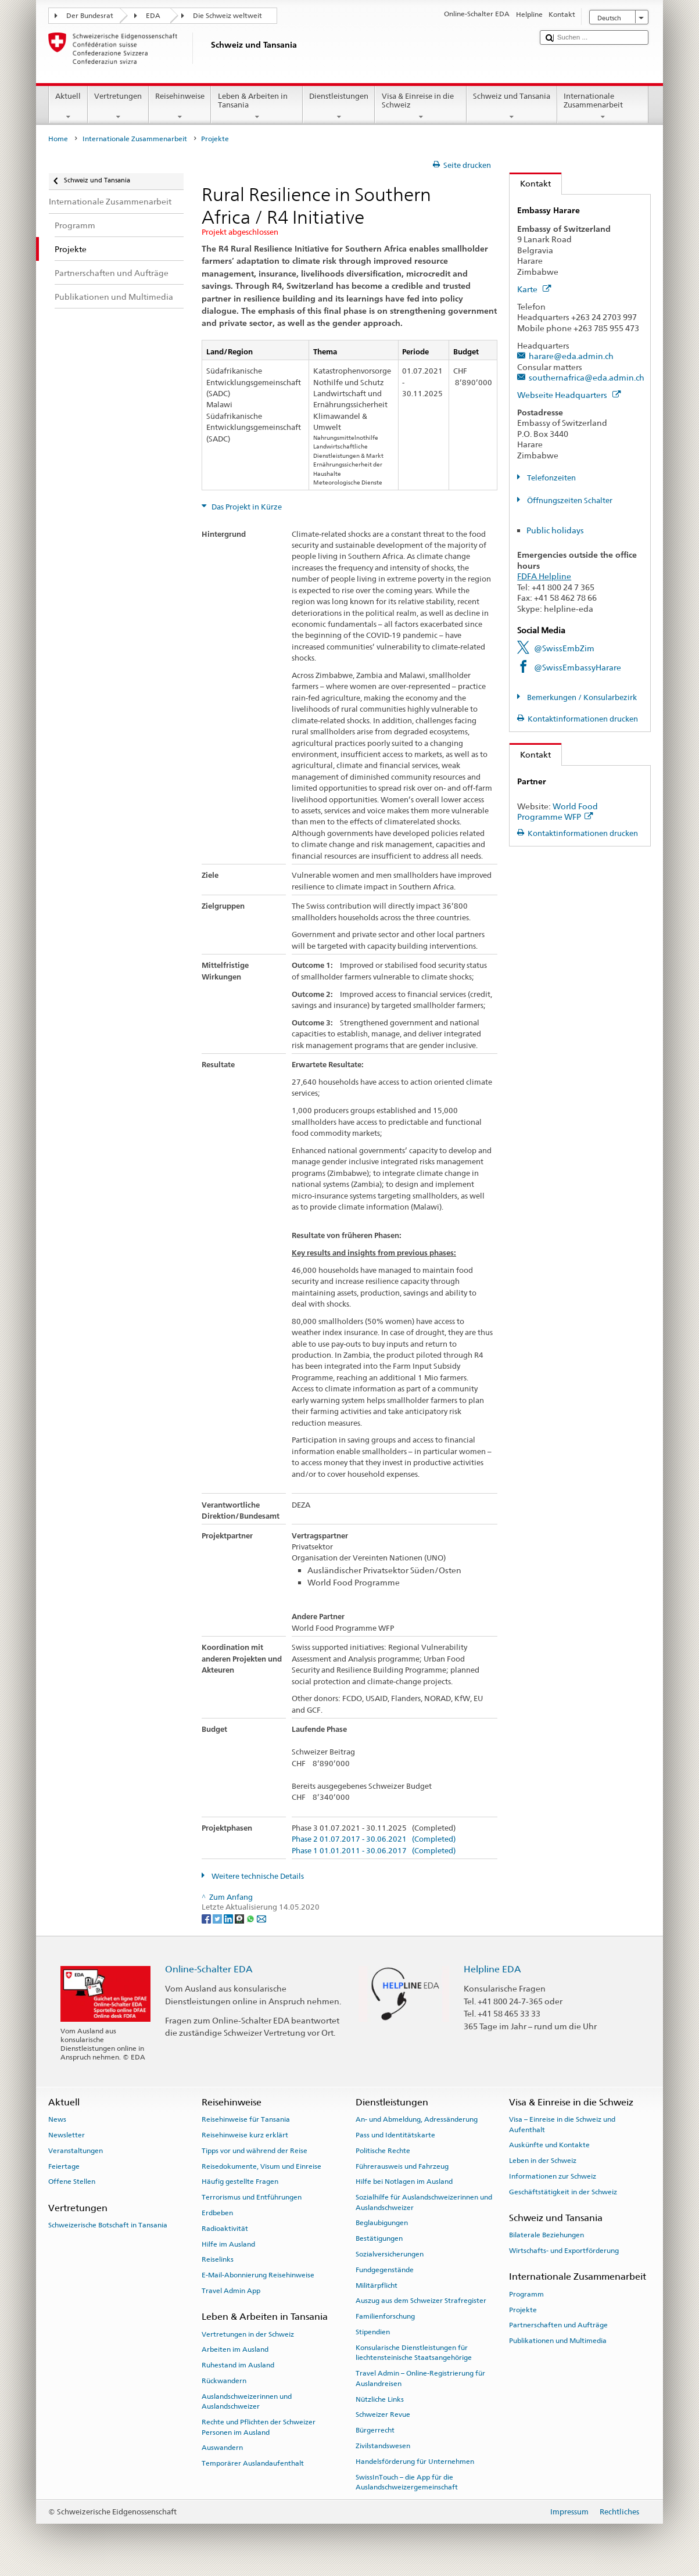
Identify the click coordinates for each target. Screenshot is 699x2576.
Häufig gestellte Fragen (240, 2181)
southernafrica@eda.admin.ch (586, 377)
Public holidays (555, 530)
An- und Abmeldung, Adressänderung (417, 2119)
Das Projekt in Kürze (246, 507)
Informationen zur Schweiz (552, 2176)
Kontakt (530, 183)
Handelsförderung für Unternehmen (415, 2461)
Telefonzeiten (550, 477)
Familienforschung (385, 2316)
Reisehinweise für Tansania (246, 2119)
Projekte (523, 2309)
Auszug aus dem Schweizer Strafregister (421, 2301)
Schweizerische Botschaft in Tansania (107, 2225)
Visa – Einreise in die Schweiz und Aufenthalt (562, 2124)
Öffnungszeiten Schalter (568, 500)
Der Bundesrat (89, 16)
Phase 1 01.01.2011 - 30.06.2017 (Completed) (374, 1851)
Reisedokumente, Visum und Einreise (261, 2166)
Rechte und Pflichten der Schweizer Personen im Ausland (259, 2427)
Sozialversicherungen (390, 2254)
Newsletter (66, 2135)
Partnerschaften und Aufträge (558, 2325)
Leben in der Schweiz (542, 2161)
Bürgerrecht (375, 2430)
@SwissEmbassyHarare (577, 667)
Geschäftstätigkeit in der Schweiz (563, 2192)
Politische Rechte (383, 2151)
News (57, 2119)
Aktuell (68, 106)
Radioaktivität (225, 2229)
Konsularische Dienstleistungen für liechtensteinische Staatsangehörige (414, 2353)
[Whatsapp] (251, 1918)
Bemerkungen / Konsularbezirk (581, 697)
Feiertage (64, 2166)
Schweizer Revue (383, 2414)
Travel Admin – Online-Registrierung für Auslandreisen (420, 2378)
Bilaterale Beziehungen (546, 2235)
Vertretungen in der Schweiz (248, 2334)
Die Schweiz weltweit (227, 16)
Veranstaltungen (75, 2151)
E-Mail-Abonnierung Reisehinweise (258, 2275)
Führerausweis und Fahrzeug (402, 2166)
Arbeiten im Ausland (235, 2349)
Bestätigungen (379, 2238)
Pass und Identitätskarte (395, 2135)
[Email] (261, 1918)
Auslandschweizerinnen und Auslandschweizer (247, 2401)
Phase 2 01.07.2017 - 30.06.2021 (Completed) (374, 1839)
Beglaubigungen (382, 2223)
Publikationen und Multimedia (558, 2341)
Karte (534, 289)
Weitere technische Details (257, 1876)
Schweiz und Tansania (512, 106)
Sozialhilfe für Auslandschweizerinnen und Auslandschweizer (424, 2202)
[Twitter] (218, 1918)
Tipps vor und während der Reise (254, 2151)
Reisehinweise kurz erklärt (245, 2135)
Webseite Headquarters (569, 395)
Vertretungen (118, 106)
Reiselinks (218, 2259)
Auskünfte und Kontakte (549, 2145)
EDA (153, 16)
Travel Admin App (231, 2291)
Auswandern (222, 2448)
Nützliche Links (380, 2399)
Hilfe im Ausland (228, 2244)
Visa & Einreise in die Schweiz (420, 106)
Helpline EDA (492, 1969)
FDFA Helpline (544, 576)
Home (58, 139)
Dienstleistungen (339, 106)
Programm (526, 2294)
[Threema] (240, 1918)
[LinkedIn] (229, 1918)
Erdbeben (217, 2213)
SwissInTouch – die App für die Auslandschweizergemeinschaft (407, 2482)
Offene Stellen (71, 2181)
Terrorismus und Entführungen (252, 2197)
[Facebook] (207, 1918)
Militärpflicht (376, 2285)
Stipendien (373, 2332)
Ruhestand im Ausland (238, 2365)
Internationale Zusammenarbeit (603, 106)
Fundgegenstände (385, 2270)
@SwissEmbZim (564, 648)
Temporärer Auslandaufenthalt (253, 2463)
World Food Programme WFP (557, 811)
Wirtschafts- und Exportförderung (564, 2251)
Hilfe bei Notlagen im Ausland (404, 2181)
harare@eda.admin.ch (571, 356)
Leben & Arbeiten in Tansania (257, 106)
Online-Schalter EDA (209, 1969)
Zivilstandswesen (383, 2446)
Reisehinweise (180, 106)
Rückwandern (224, 2381)
